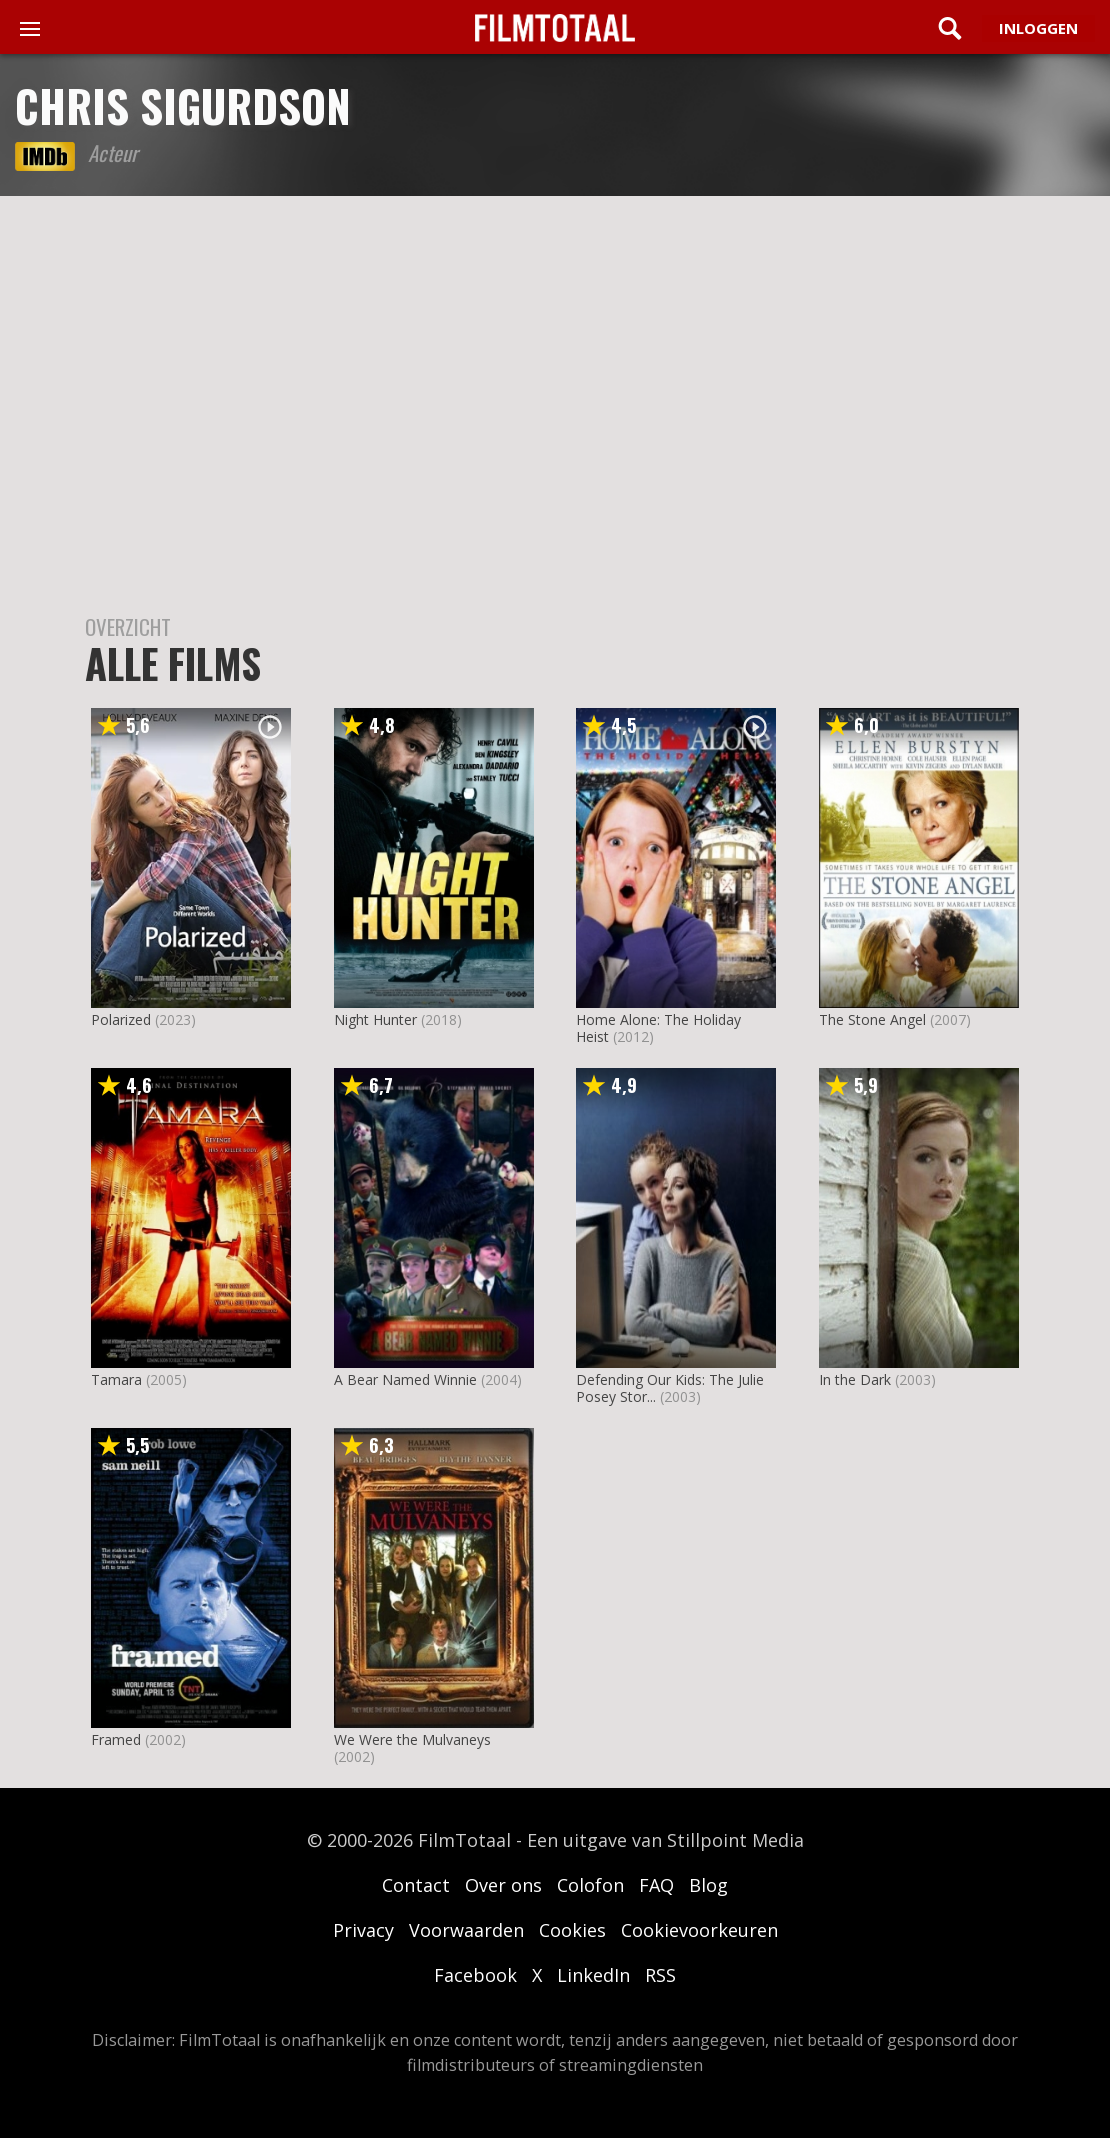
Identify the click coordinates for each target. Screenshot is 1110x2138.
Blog (708, 1885)
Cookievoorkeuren (699, 1930)
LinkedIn (593, 1975)
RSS (660, 1975)
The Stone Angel (872, 1019)
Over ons (503, 1885)
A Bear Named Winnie (405, 1379)
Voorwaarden (466, 1930)
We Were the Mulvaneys (412, 1739)
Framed (116, 1739)
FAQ (656, 1885)
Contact (416, 1885)
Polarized (121, 1019)
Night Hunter (375, 1019)
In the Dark (855, 1379)
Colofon (590, 1885)
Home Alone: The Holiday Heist (658, 1028)
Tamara (116, 1379)
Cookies (572, 1930)
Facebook (475, 1975)
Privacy (363, 1930)
